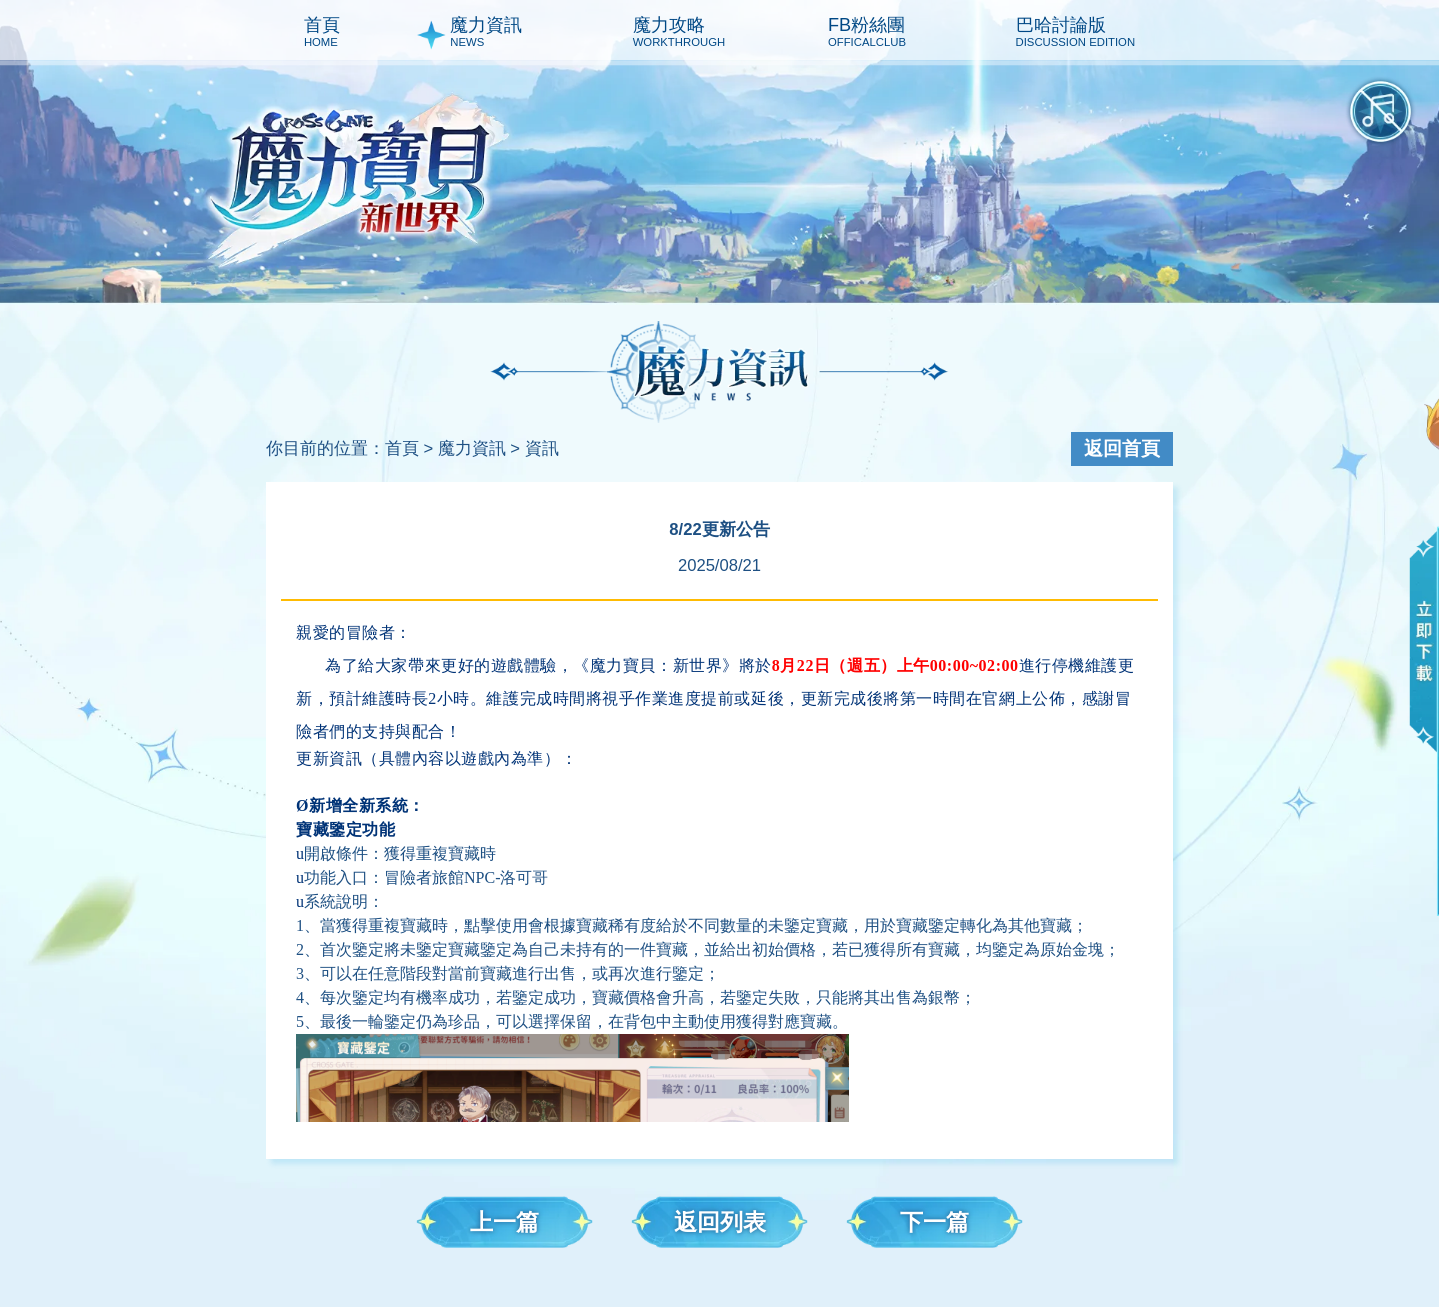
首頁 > (409, 448)
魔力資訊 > (479, 448)
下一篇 (934, 1222)
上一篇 (504, 1222)
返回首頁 (1122, 448)
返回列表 (720, 1222)
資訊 (542, 448)
